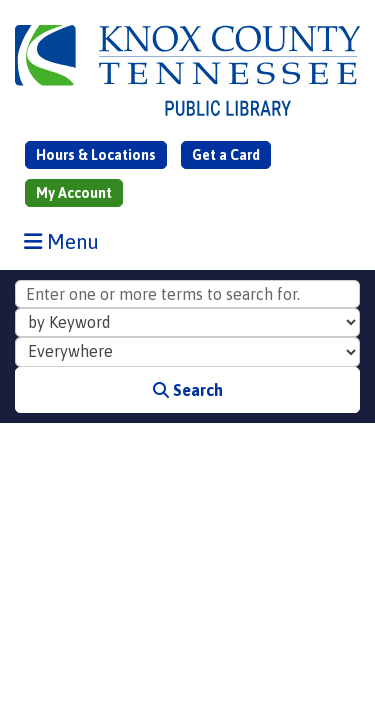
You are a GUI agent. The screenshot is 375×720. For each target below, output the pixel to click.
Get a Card (226, 155)
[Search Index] (187, 323)
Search (188, 390)
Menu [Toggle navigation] (66, 241)
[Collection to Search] (187, 352)
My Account (74, 193)
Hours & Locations (96, 155)
